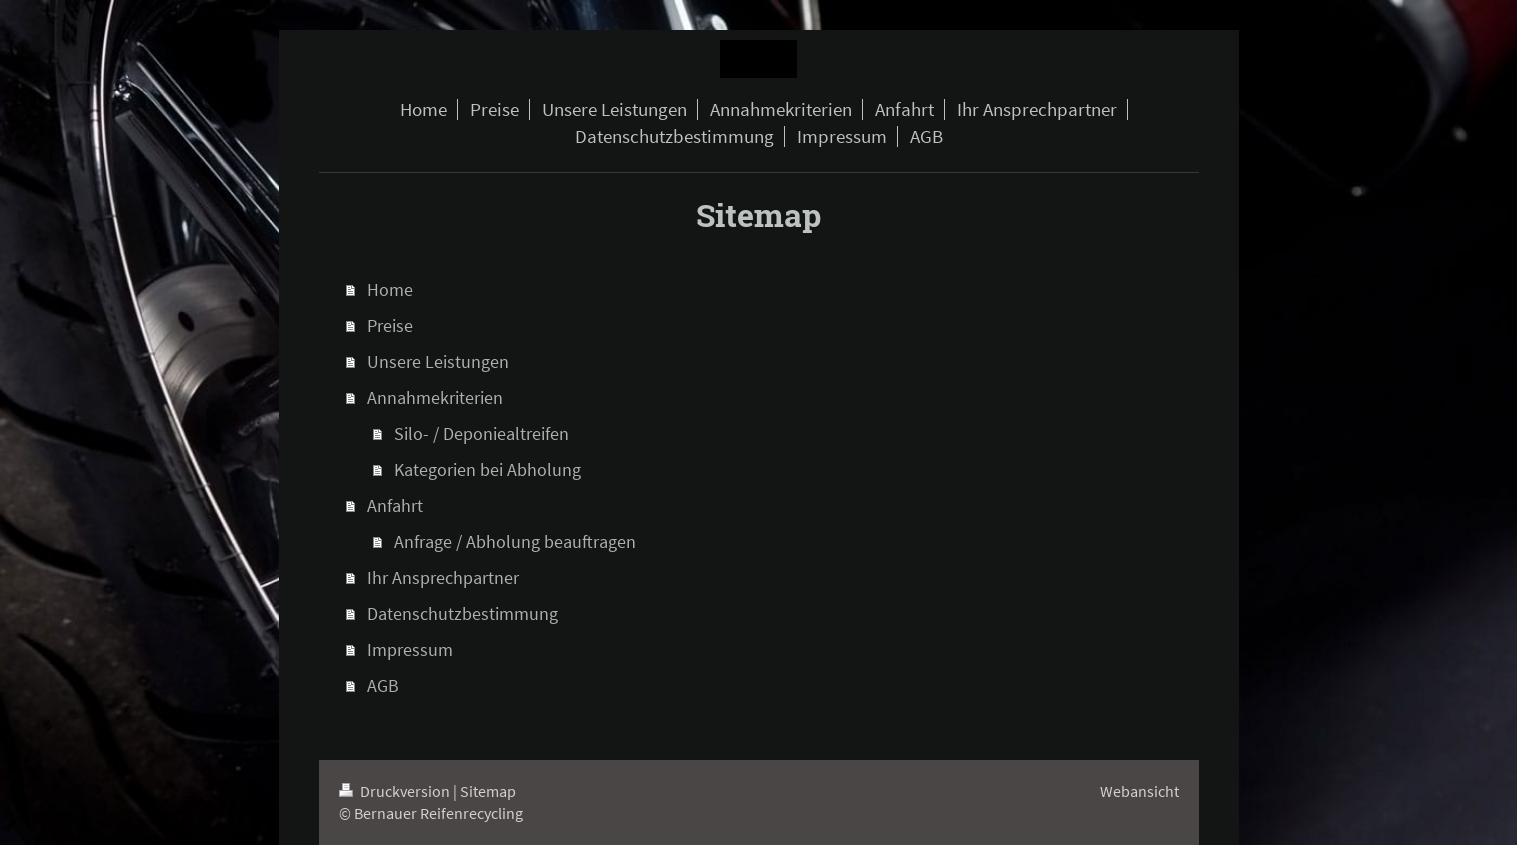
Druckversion (396, 791)
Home (390, 289)
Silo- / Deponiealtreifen (481, 433)
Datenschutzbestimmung (462, 613)
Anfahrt (395, 505)
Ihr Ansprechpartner (443, 577)
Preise (390, 325)
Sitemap (488, 791)
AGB (383, 685)
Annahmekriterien (435, 397)
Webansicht (1139, 791)
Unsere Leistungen (438, 361)
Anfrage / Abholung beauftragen (515, 541)
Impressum (410, 649)
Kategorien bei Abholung (487, 469)
